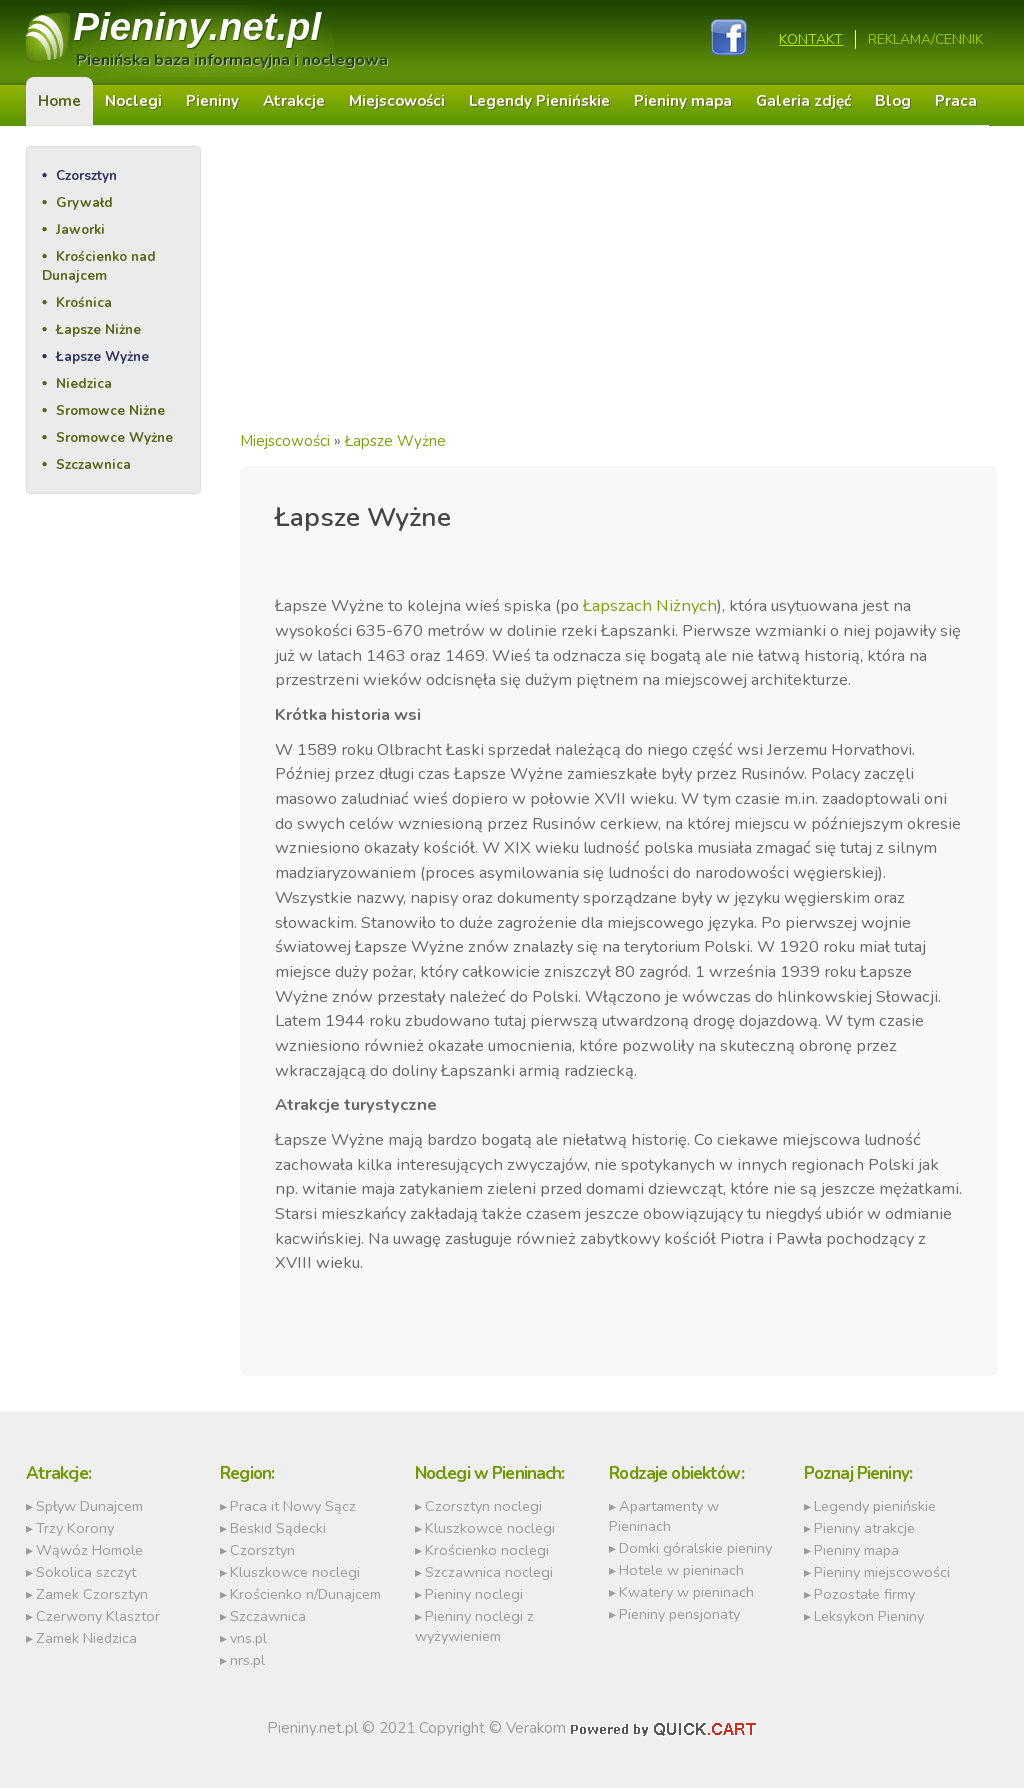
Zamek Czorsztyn (92, 1594)
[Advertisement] (619, 286)
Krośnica (84, 302)
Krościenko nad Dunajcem (99, 266)
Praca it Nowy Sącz (293, 1506)
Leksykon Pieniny (869, 1616)
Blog (893, 101)
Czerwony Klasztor (98, 1616)
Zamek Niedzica (86, 1638)
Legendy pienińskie (875, 1506)
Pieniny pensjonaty (679, 1614)
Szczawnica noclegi (489, 1572)
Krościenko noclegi (487, 1550)
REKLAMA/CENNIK (925, 39)
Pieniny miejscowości (882, 1572)
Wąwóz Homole (89, 1550)
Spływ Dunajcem (89, 1506)
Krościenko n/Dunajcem (305, 1594)
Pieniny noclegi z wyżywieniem (474, 1626)
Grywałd (84, 202)
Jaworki (80, 229)
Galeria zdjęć (803, 101)
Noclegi (133, 101)
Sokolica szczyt (86, 1572)
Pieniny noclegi (474, 1594)
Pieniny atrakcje (864, 1528)
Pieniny (198, 26)
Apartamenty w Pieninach (664, 1516)
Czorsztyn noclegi (483, 1506)
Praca (956, 101)
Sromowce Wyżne (114, 437)
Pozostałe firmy (864, 1594)
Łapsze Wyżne (102, 356)
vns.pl (248, 1638)
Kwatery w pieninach (686, 1592)
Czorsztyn (86, 175)
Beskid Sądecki (278, 1528)
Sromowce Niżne (110, 410)
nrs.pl (247, 1660)
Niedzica (84, 383)
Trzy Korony (75, 1528)
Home (59, 101)
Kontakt (811, 39)
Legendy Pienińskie (539, 101)
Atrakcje (294, 101)
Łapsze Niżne (98, 329)
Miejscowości (397, 101)
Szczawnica (93, 464)
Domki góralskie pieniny (695, 1548)
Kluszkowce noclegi (295, 1572)
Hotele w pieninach (681, 1570)
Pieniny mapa (683, 101)
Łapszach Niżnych (650, 605)
